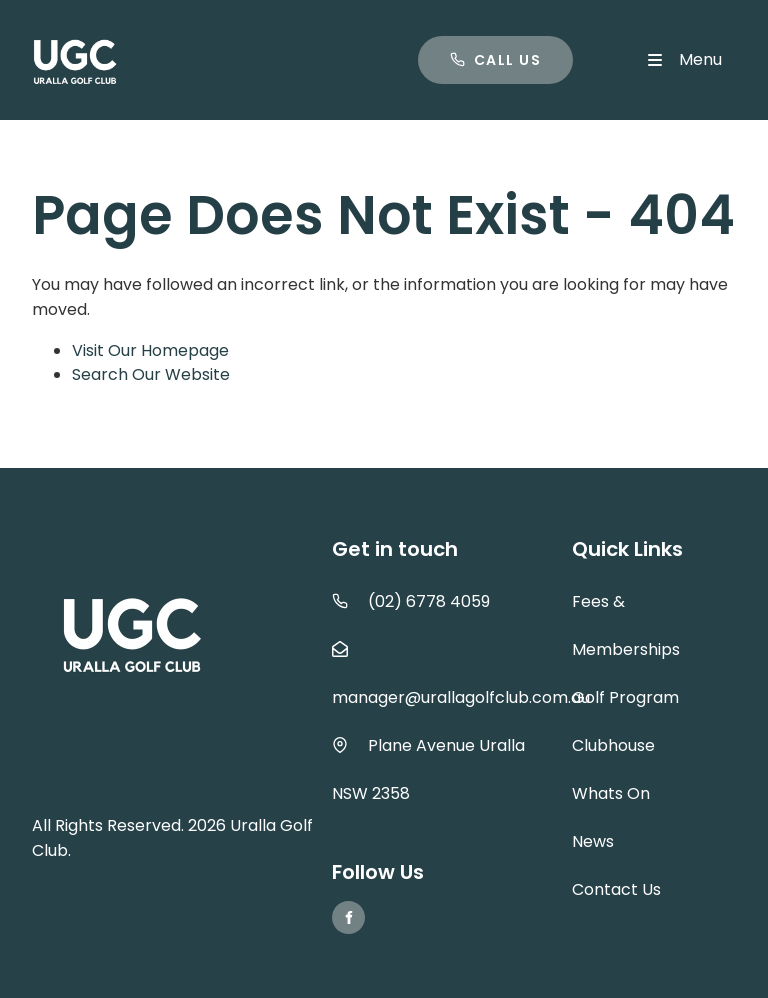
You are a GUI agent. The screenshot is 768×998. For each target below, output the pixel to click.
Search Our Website (151, 374)
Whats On (611, 793)
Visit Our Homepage (150, 350)
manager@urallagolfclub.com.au (461, 697)
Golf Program (625, 697)
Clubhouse (613, 745)
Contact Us (616, 889)
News (593, 841)
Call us (454, 48)
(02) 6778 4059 (429, 601)
